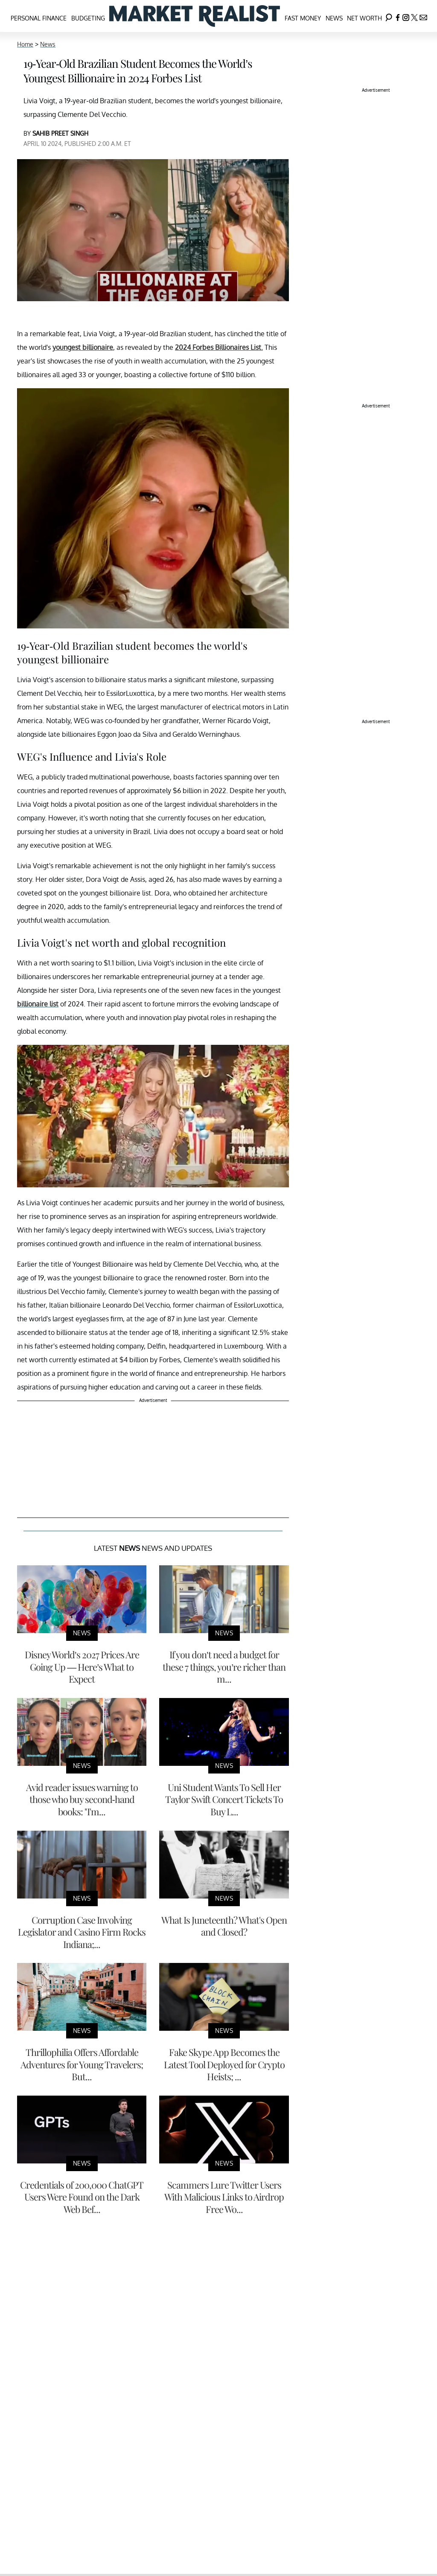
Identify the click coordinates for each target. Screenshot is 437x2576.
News (334, 18)
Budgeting (88, 18)
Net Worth (364, 18)
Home (25, 44)
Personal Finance (39, 18)
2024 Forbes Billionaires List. (219, 347)
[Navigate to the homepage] (194, 16)
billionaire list (37, 1004)
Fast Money (303, 18)
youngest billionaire (82, 347)
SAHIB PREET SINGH (60, 133)
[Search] (389, 16)
